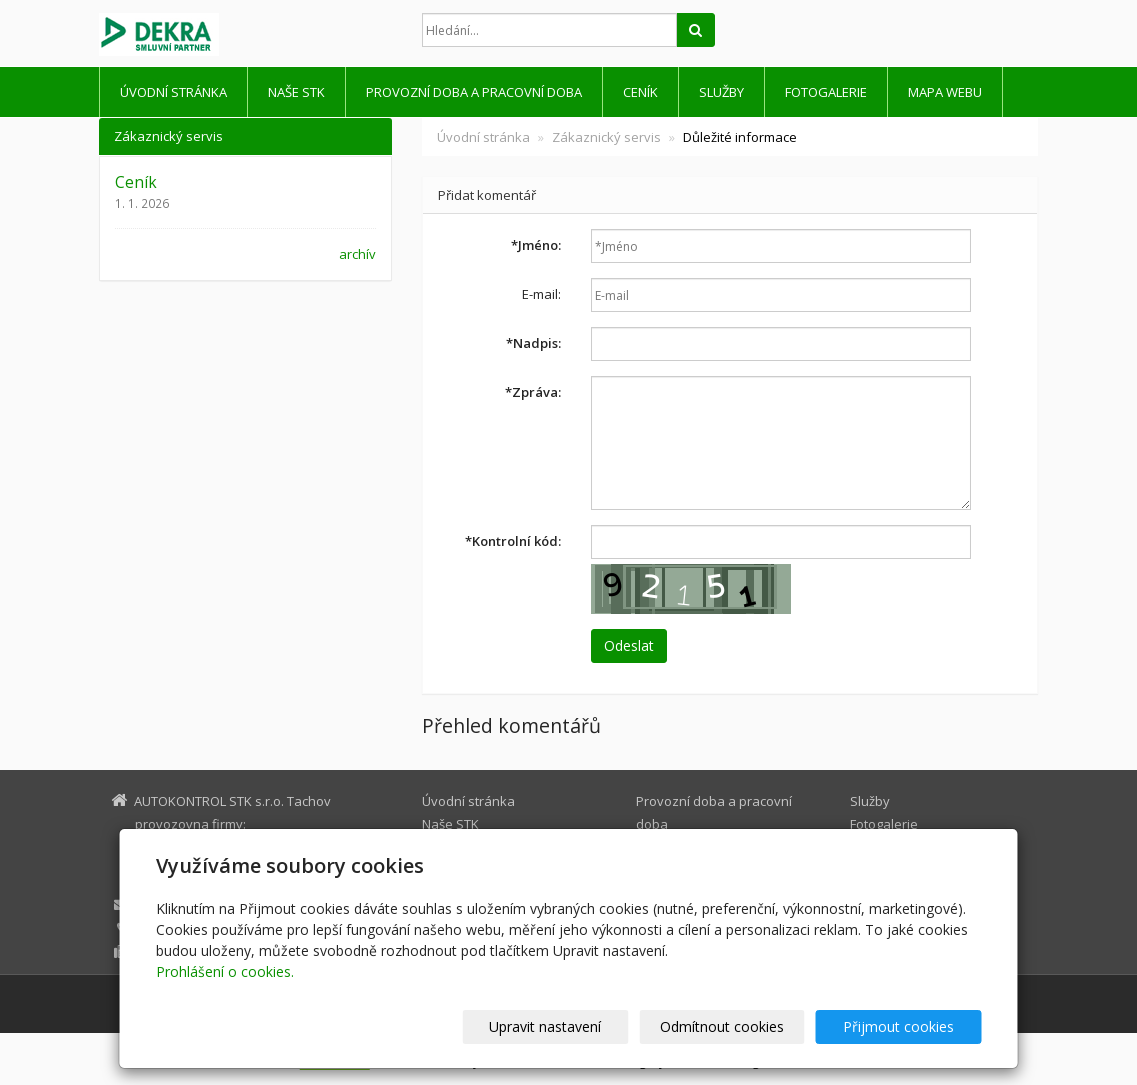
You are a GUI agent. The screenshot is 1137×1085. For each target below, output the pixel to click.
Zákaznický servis (606, 137)
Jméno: (536, 245)
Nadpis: (533, 343)
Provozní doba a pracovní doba (474, 92)
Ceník (640, 92)
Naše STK (296, 92)
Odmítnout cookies (741, 1026)
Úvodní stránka (173, 92)
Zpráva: (533, 392)
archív (357, 254)
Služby (721, 92)
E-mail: (541, 294)
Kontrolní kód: (513, 541)
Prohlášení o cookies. (225, 971)
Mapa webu (945, 92)
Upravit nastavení (577, 1026)
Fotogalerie (826, 92)
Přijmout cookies (905, 1026)
